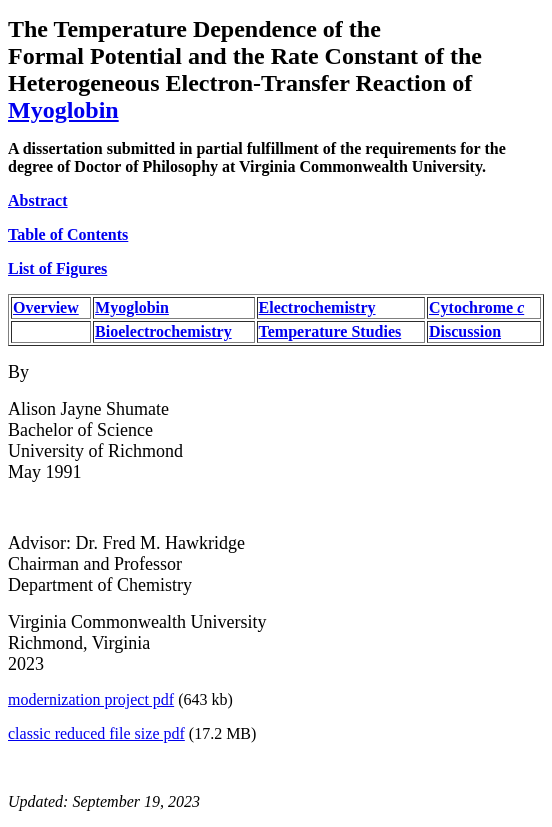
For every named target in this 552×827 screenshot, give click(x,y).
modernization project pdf (91, 699)
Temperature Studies (330, 331)
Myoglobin (63, 110)
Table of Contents (68, 234)
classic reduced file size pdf (96, 733)
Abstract (38, 200)
